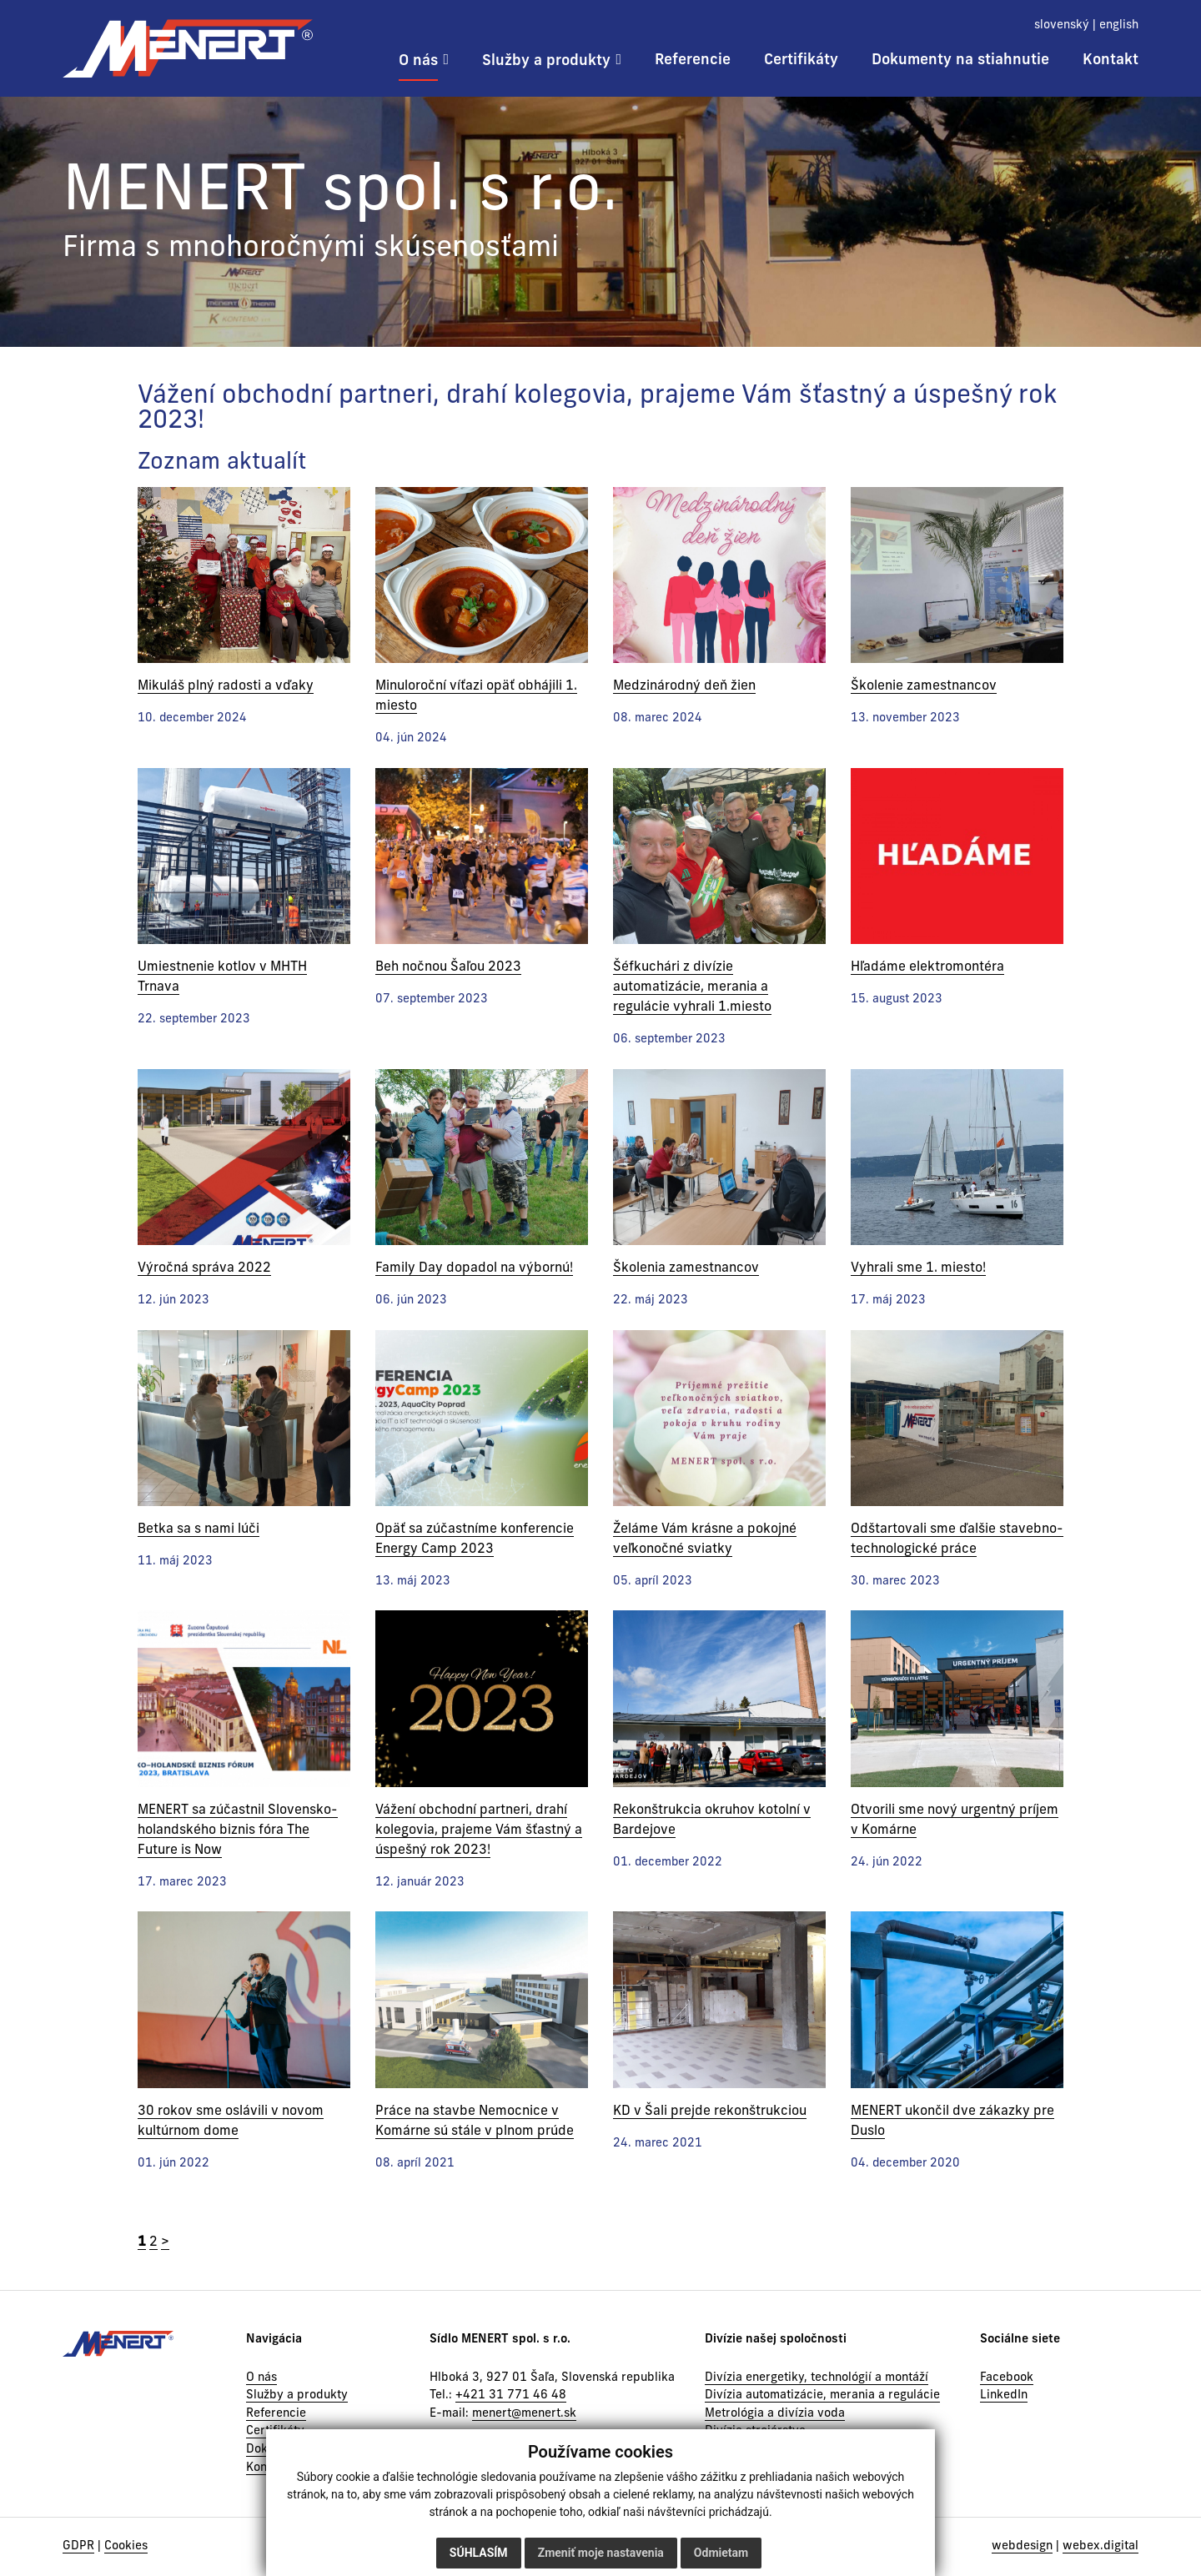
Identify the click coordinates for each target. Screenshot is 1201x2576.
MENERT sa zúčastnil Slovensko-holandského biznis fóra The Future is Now (238, 1830)
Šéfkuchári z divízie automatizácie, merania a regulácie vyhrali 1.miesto (692, 987)
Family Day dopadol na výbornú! (474, 1268)
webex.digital (1100, 2546)
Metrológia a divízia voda (775, 2414)
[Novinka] (244, 575)
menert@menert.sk (524, 2414)
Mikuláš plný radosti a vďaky (226, 686)
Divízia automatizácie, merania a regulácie (822, 2395)
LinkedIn (1004, 2395)
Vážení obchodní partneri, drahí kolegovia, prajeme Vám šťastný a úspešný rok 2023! (478, 1830)
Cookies (126, 2546)
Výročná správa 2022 (204, 1268)
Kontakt (267, 2468)
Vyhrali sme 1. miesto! (918, 1268)
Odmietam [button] (721, 2552)
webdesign (1022, 2546)
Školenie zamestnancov (924, 686)
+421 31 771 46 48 (510, 2395)
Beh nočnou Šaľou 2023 (448, 967)
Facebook (1006, 2378)
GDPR (78, 2546)
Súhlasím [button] (479, 2552)
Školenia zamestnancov (686, 1268)
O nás (261, 2378)
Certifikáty (275, 2431)
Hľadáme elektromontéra (927, 967)
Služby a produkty (297, 2395)
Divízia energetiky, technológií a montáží (816, 2378)
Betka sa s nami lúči (198, 1529)
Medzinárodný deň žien (684, 686)
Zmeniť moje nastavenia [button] (601, 2552)
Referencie (276, 2414)
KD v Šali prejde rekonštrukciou (710, 2111)
